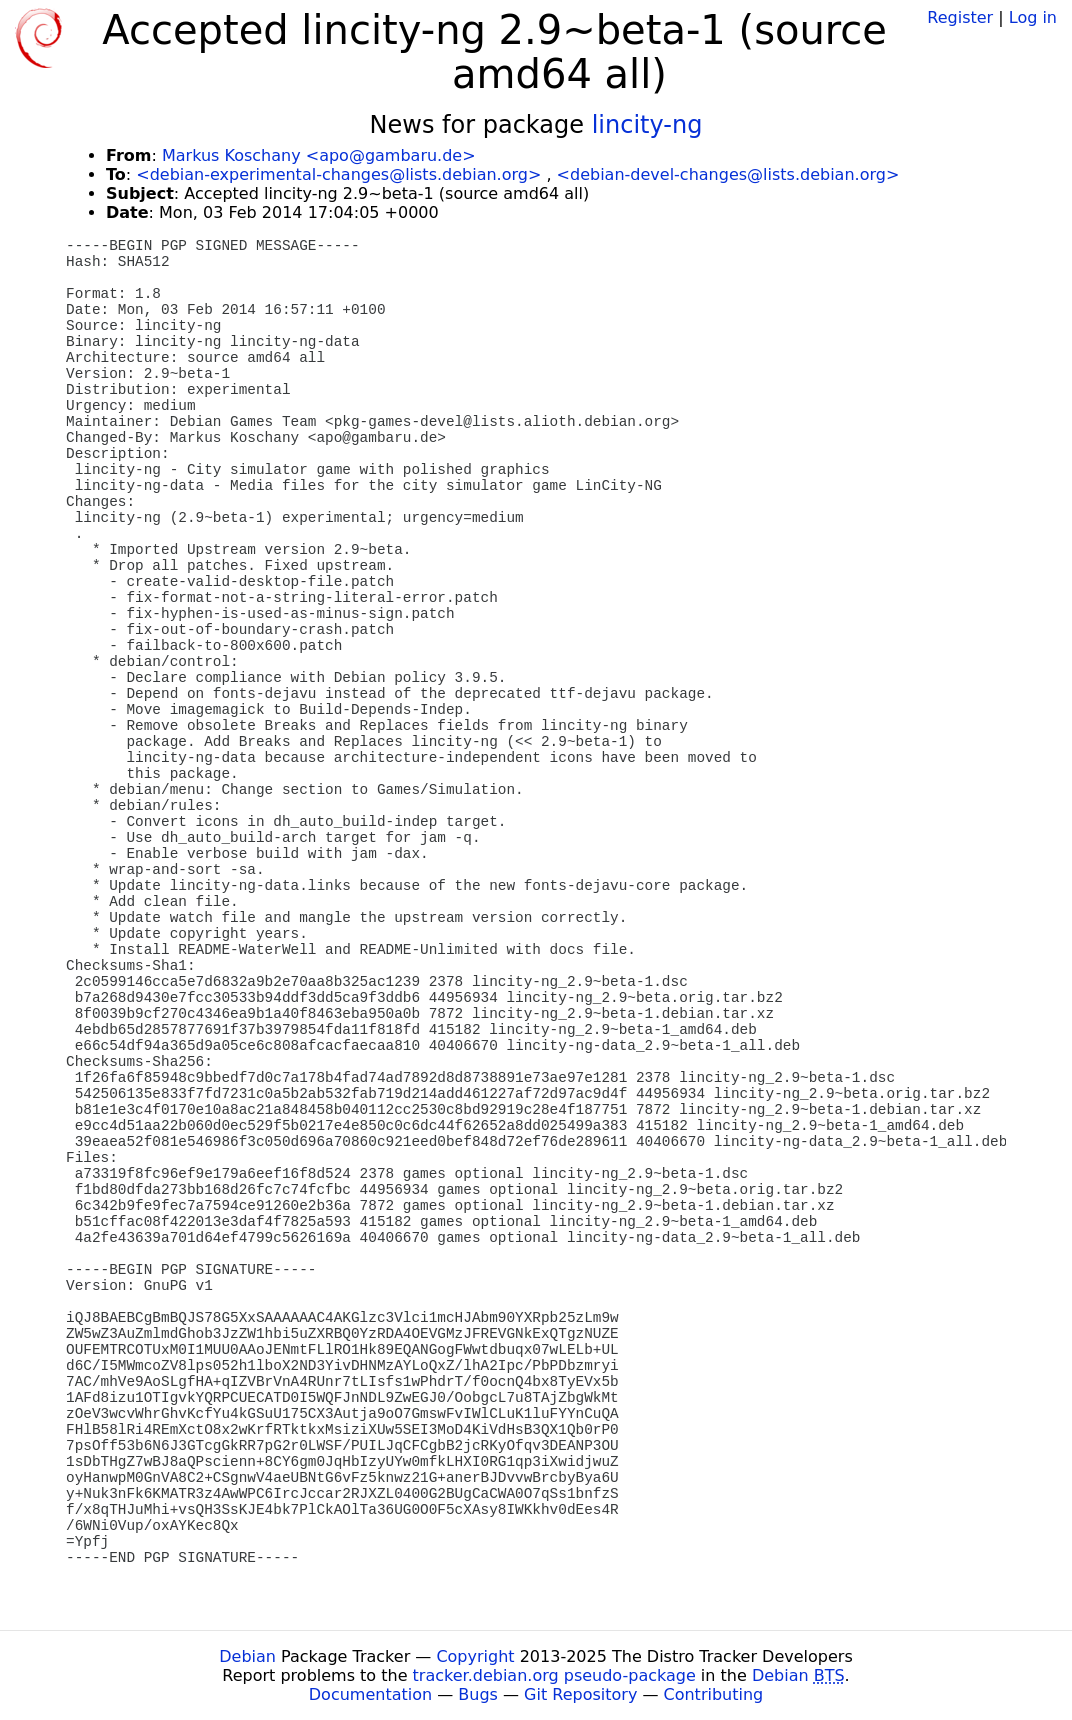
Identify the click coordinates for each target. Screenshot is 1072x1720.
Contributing (714, 1694)
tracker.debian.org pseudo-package (554, 1675)
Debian (247, 1656)
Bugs (478, 1694)
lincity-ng (647, 125)
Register (960, 17)
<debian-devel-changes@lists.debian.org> (728, 174)
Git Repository (580, 1694)
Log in (1033, 17)
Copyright (475, 1656)
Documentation (370, 1694)
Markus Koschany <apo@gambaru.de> (319, 155)
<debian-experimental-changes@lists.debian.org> (338, 174)
